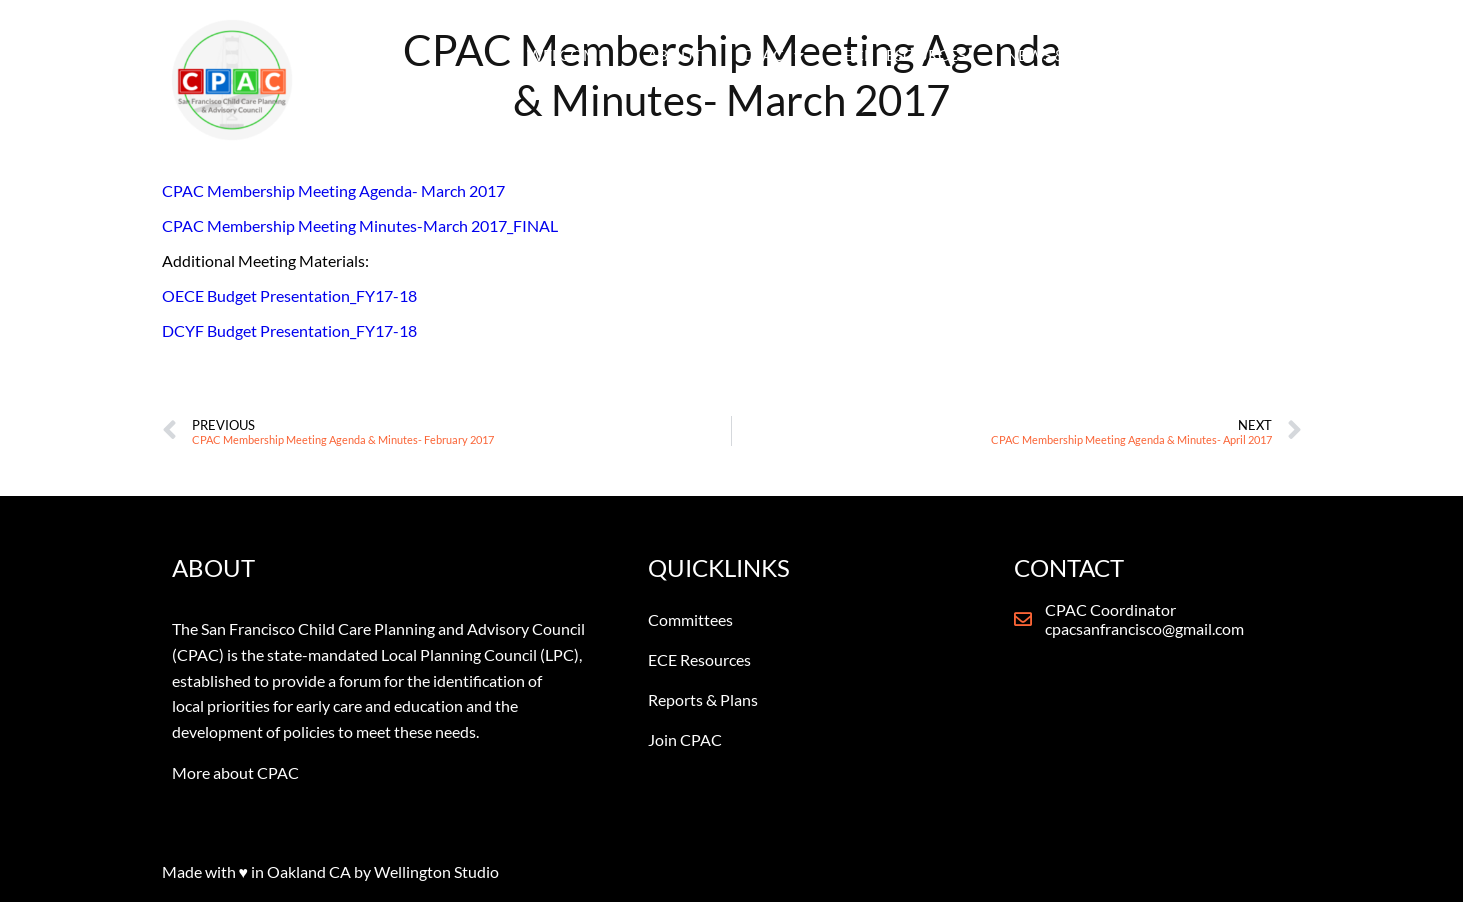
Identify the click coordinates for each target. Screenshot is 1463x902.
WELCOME (567, 54)
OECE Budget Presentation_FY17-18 (289, 295)
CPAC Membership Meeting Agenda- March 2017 (333, 190)
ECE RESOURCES (905, 54)
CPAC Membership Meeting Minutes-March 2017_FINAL (360, 225)
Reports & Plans (703, 699)
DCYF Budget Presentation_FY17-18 (289, 330)
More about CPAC (235, 772)
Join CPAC (685, 739)
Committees (690, 619)
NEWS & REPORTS (1081, 55)
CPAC (773, 55)
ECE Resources (699, 659)
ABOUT (674, 54)
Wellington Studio (436, 871)
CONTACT (1234, 54)
